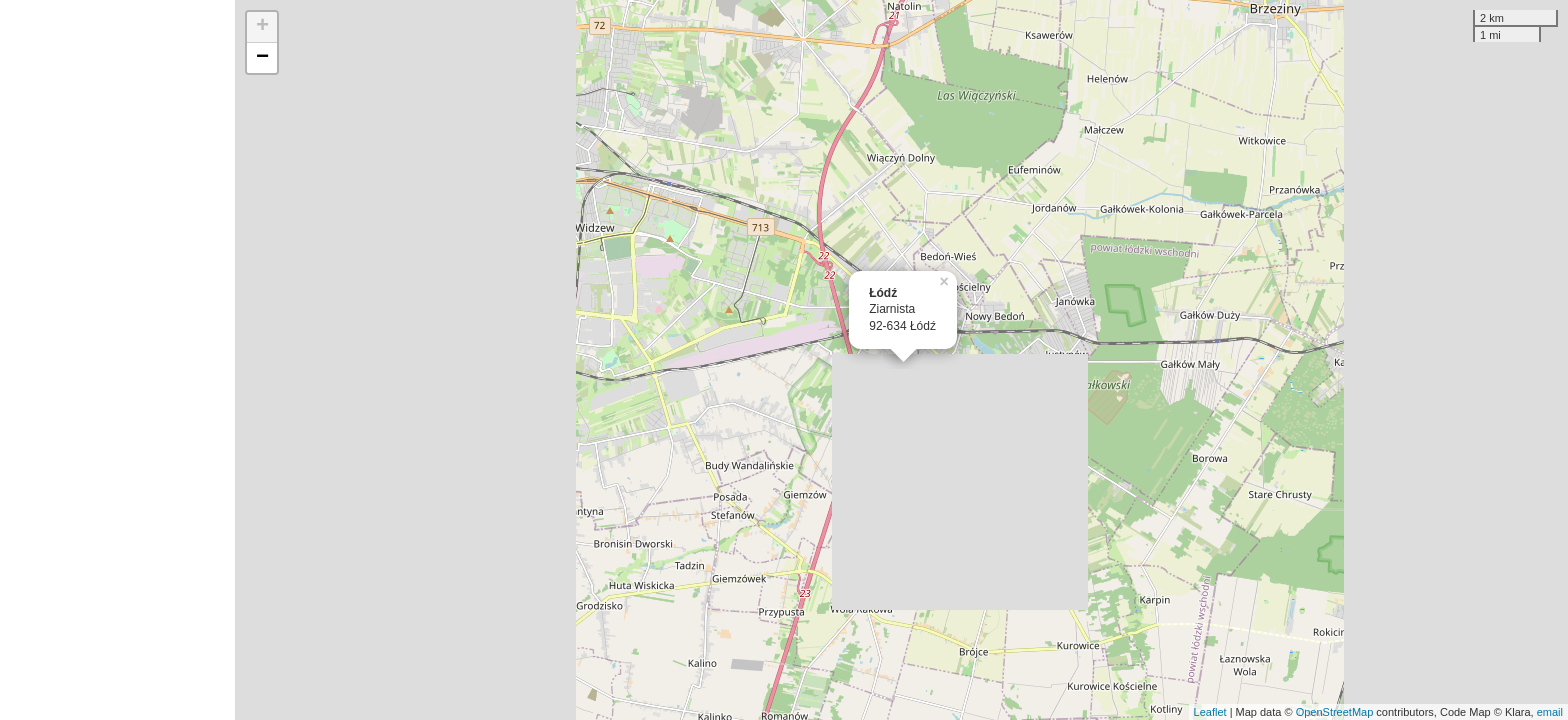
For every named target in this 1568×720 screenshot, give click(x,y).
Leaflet (1210, 712)
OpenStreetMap (1335, 712)
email (1550, 712)
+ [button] (262, 27)
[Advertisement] (117, 360)
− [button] (262, 58)
